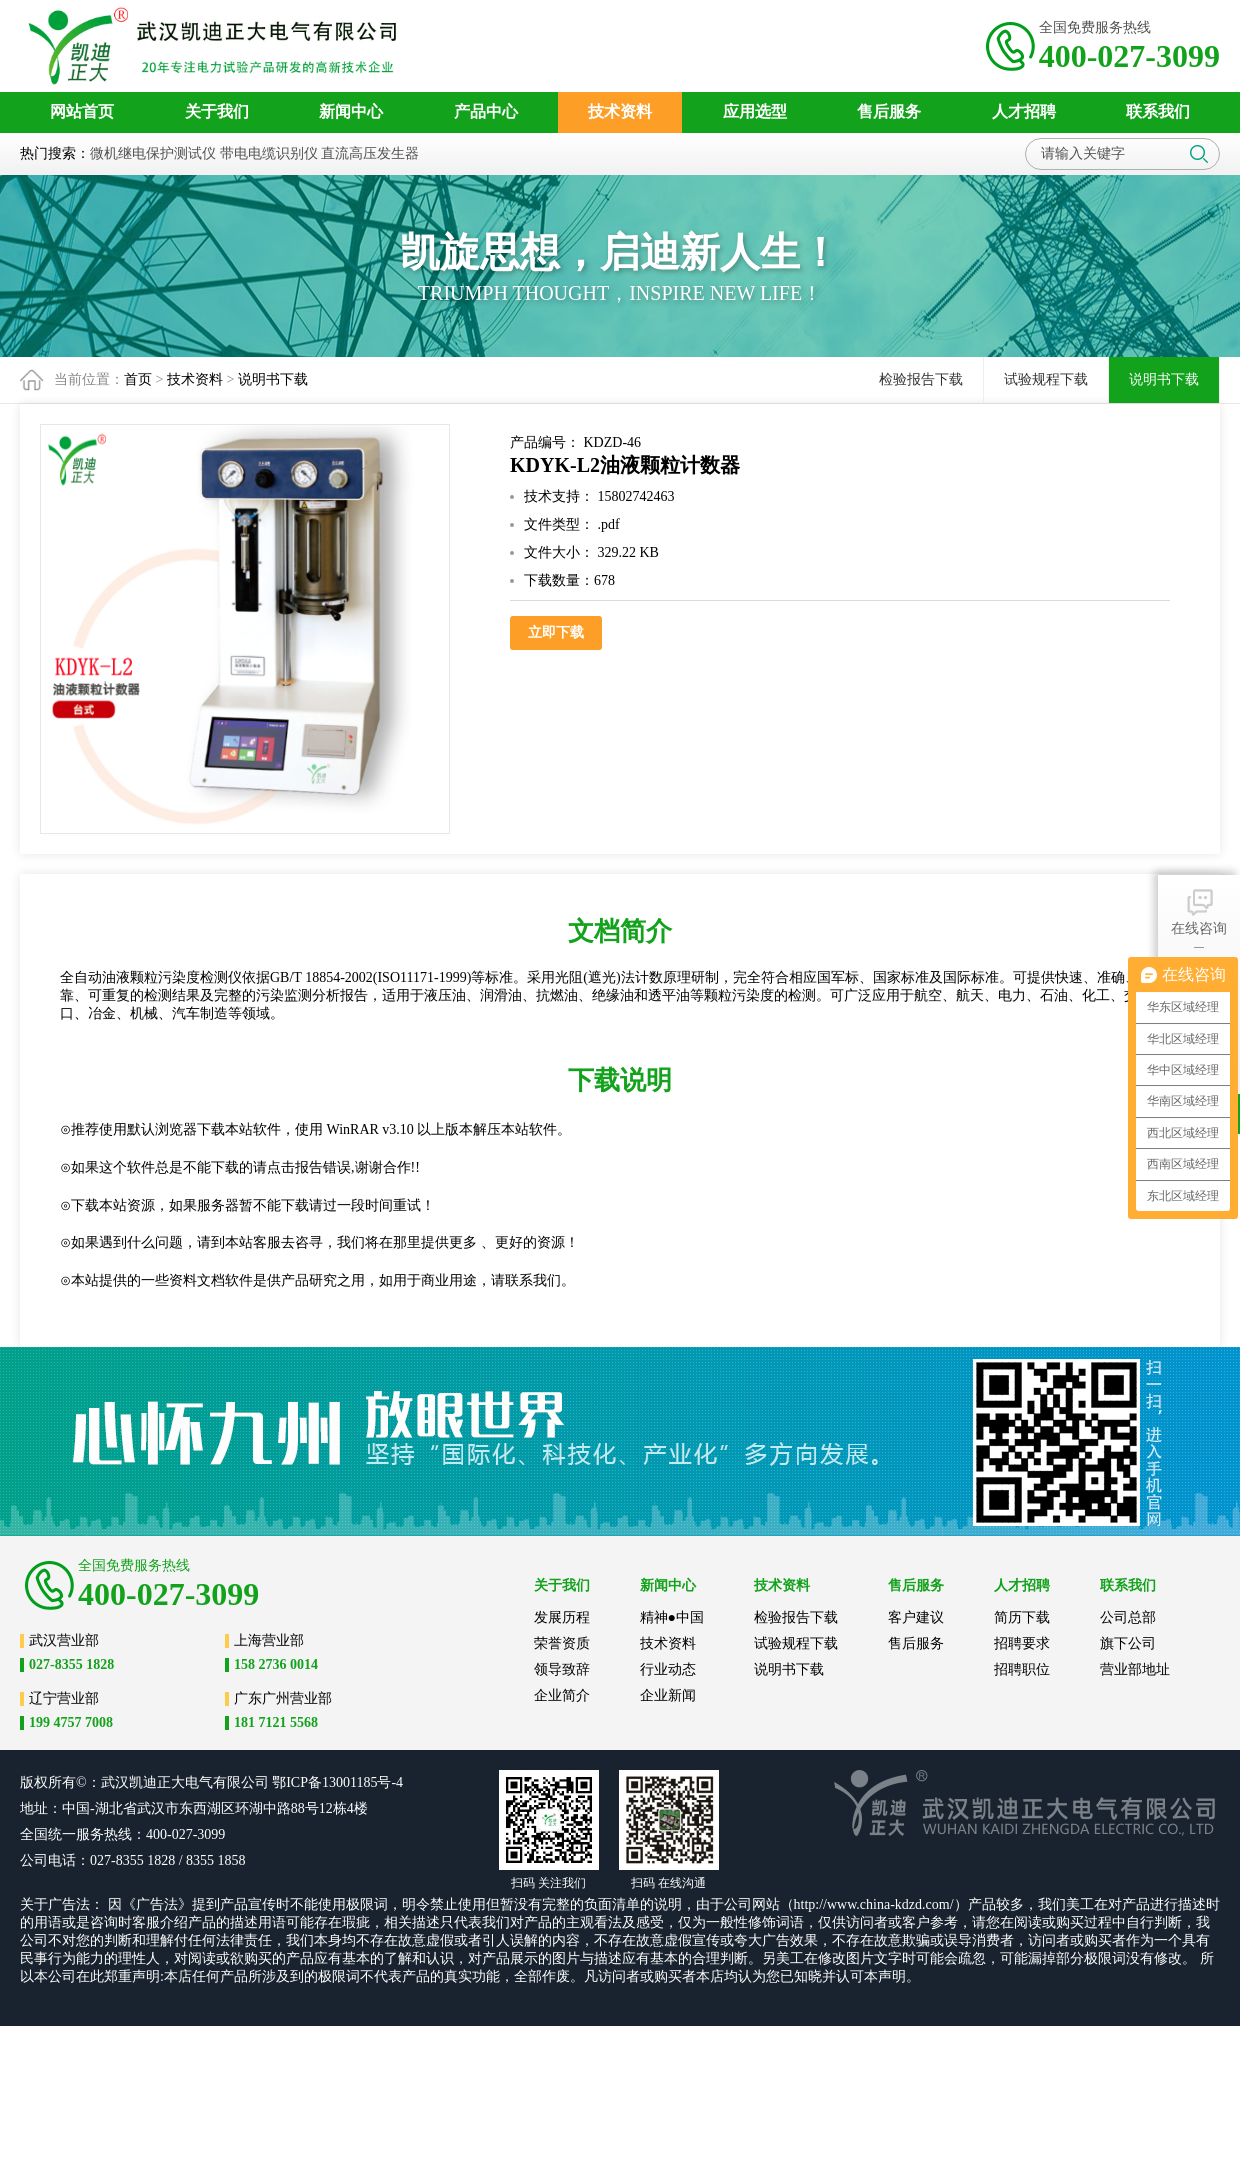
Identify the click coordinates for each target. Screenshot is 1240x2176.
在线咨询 (1199, 910)
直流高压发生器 (370, 153)
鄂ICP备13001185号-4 (337, 1782)
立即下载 (556, 632)
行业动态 (668, 1669)
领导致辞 (562, 1669)
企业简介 (562, 1695)
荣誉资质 (562, 1643)
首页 (138, 379)
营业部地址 (1135, 1669)
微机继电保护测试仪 (153, 153)
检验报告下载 (921, 379)
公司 (255, 1782)
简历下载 (1022, 1617)
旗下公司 (1128, 1643)
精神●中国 (672, 1617)
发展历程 (562, 1617)
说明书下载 (273, 379)
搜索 (1199, 154)
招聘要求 (1022, 1643)
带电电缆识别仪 (269, 153)
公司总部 (1128, 1617)
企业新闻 (668, 1695)
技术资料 (195, 379)
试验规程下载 (1046, 379)
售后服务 (916, 1643)
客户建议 (916, 1617)
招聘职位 (1022, 1669)
